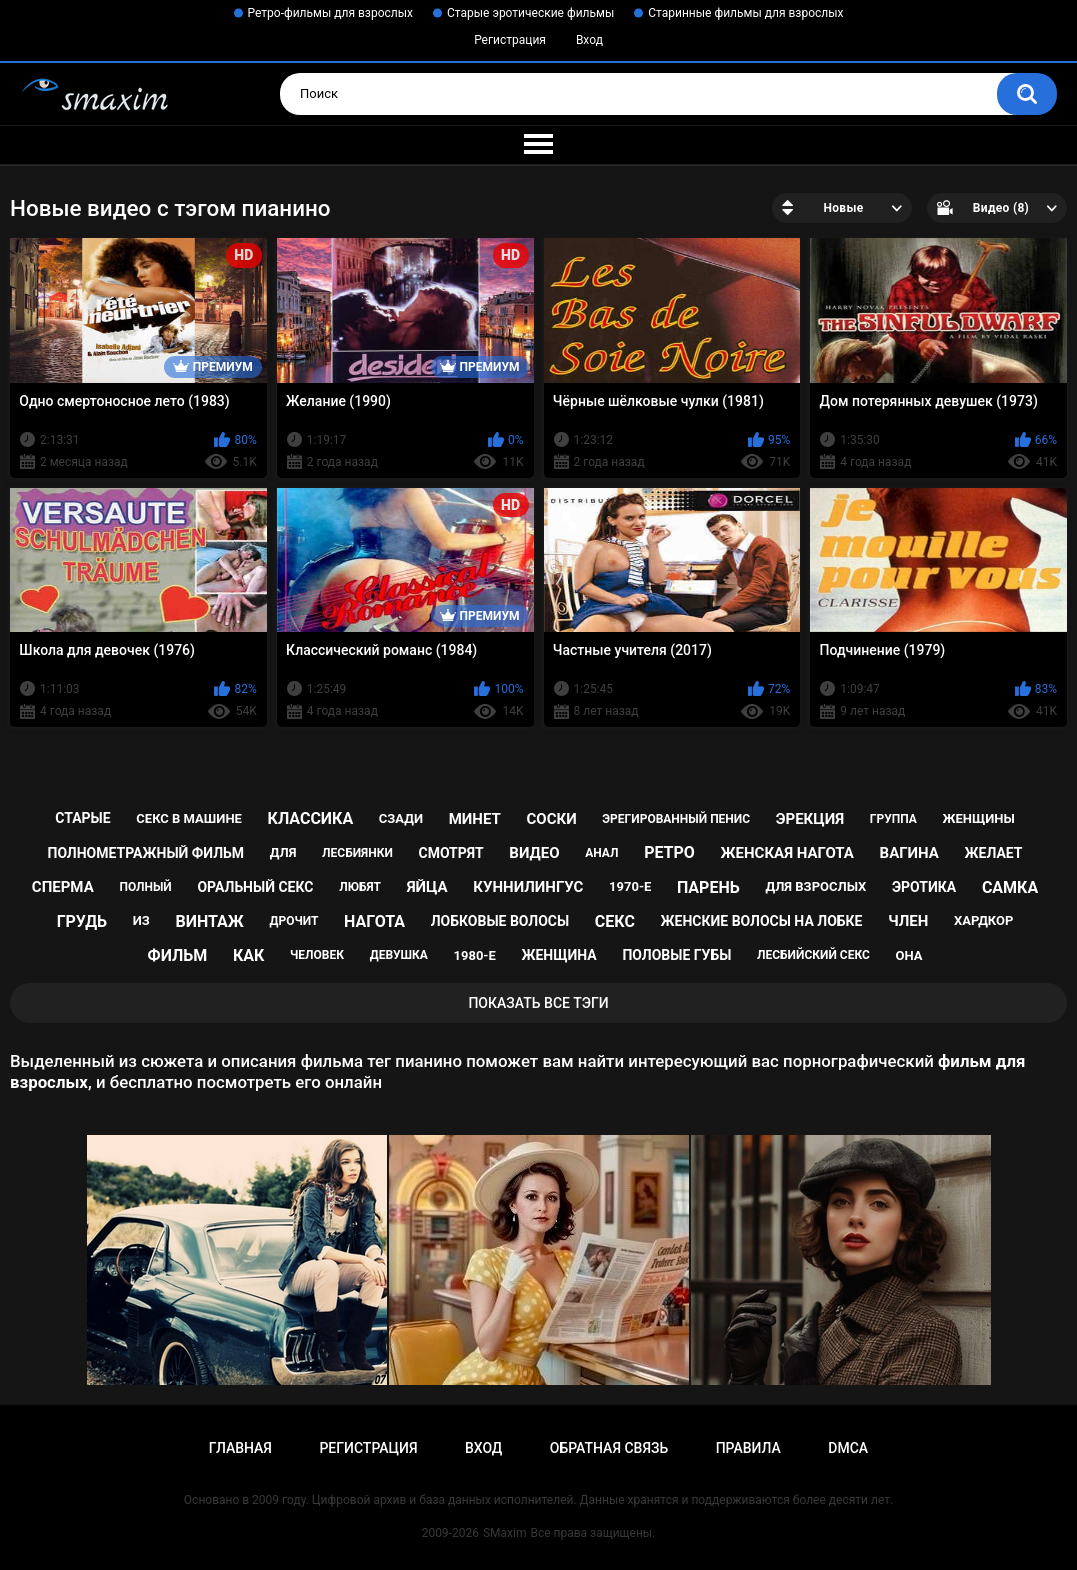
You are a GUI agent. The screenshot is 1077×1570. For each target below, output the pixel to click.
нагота (374, 921)
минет (475, 819)
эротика (924, 887)
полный (145, 887)
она (908, 955)
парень (708, 887)
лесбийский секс (813, 955)
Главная (240, 1448)
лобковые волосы (500, 921)
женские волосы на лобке (762, 921)
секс (615, 921)
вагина (909, 853)
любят (360, 887)
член (908, 921)
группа (893, 819)
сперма (63, 887)
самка (1010, 887)
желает (994, 853)
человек (317, 955)
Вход (589, 40)
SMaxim (505, 1533)
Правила (748, 1448)
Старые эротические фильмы (530, 13)
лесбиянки (357, 853)
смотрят (451, 853)
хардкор (983, 920)
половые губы (676, 955)
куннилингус (528, 887)
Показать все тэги (538, 1003)
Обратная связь (609, 1448)
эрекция (810, 819)
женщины (978, 818)
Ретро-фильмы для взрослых (331, 13)
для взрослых (815, 886)
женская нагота (787, 853)
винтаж (209, 921)
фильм (178, 955)
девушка (399, 955)
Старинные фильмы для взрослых (745, 13)
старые (82, 818)
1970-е (630, 886)
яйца (427, 887)
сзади (401, 818)
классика (311, 818)
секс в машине (189, 818)
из (141, 920)
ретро (669, 852)
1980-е (475, 955)
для (283, 852)
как (248, 955)
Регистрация (510, 40)
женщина (558, 955)
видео (534, 853)
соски (551, 819)
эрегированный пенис (676, 819)
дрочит (293, 921)
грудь (82, 921)
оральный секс (255, 887)
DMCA (848, 1448)
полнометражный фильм (146, 853)
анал (601, 853)
